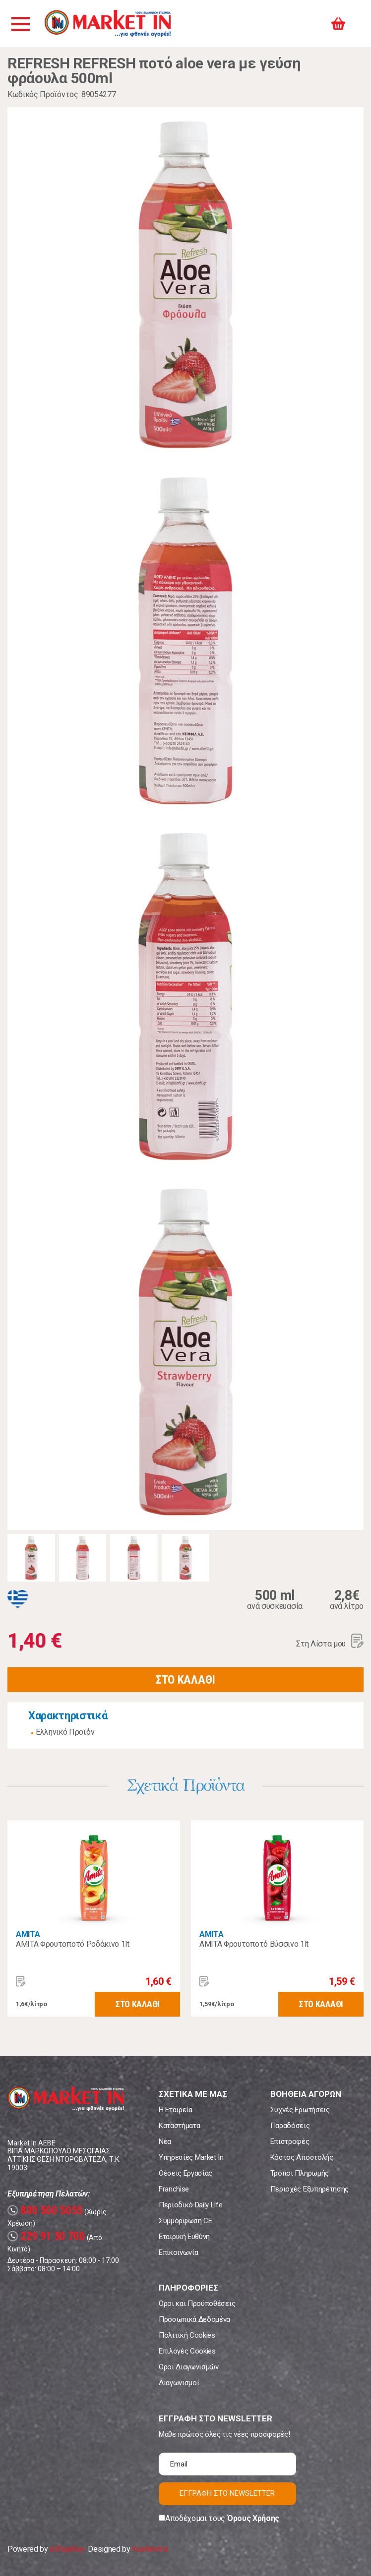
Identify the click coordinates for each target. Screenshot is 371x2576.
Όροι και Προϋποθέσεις (197, 2303)
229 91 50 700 (46, 2236)
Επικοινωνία (178, 2252)
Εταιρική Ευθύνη (184, 2236)
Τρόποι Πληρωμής (299, 2173)
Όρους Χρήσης (253, 2518)
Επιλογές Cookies (187, 2351)
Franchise (174, 2189)
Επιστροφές (289, 2141)
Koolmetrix (150, 2549)
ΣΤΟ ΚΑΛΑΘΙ (185, 1680)
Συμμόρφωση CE (185, 2220)
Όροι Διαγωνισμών (189, 2366)
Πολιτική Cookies (187, 2335)
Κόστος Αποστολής (301, 2157)
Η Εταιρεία (175, 2109)
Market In (108, 23)
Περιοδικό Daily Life (191, 2204)
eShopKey (67, 2549)
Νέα (165, 2141)
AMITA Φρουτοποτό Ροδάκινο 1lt (72, 1944)
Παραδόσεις (290, 2125)
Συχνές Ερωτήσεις (300, 2109)
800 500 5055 (45, 2210)
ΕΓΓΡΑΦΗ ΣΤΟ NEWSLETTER (227, 2493)
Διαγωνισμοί (179, 2382)
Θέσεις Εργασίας (185, 2173)
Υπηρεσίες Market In (191, 2157)
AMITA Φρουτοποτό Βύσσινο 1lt (254, 1944)
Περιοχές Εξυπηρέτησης (309, 2189)
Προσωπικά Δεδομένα (194, 2319)
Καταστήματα (179, 2125)
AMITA (28, 1934)
